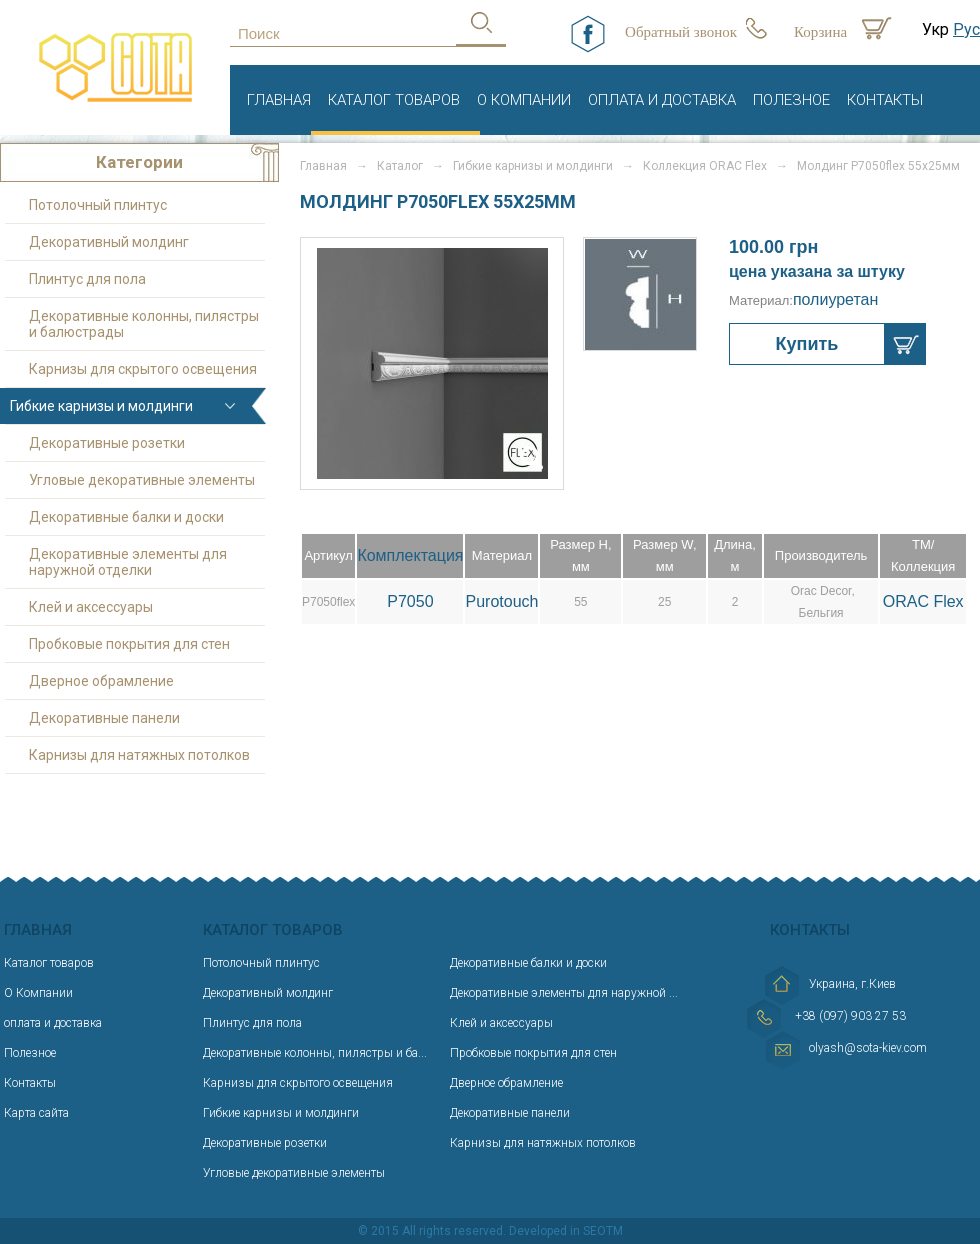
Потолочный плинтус (98, 205)
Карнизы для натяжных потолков (139, 755)
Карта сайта (36, 1113)
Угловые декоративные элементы (142, 480)
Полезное (791, 100)
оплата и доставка (662, 100)
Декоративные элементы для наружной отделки (128, 562)
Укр (935, 29)
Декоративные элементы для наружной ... (564, 993)
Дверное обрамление (101, 681)
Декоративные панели (104, 718)
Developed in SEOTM (566, 1231)
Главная (279, 100)
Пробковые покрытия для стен (129, 644)
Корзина (820, 32)
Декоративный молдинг (109, 242)
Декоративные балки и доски (126, 517)
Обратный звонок (681, 32)
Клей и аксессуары (91, 607)
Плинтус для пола (87, 279)
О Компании (524, 100)
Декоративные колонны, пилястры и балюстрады (144, 324)
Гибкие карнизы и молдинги (533, 166)
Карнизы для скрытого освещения (143, 369)
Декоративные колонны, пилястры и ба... (315, 1053)
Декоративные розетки (107, 443)
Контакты (885, 100)
